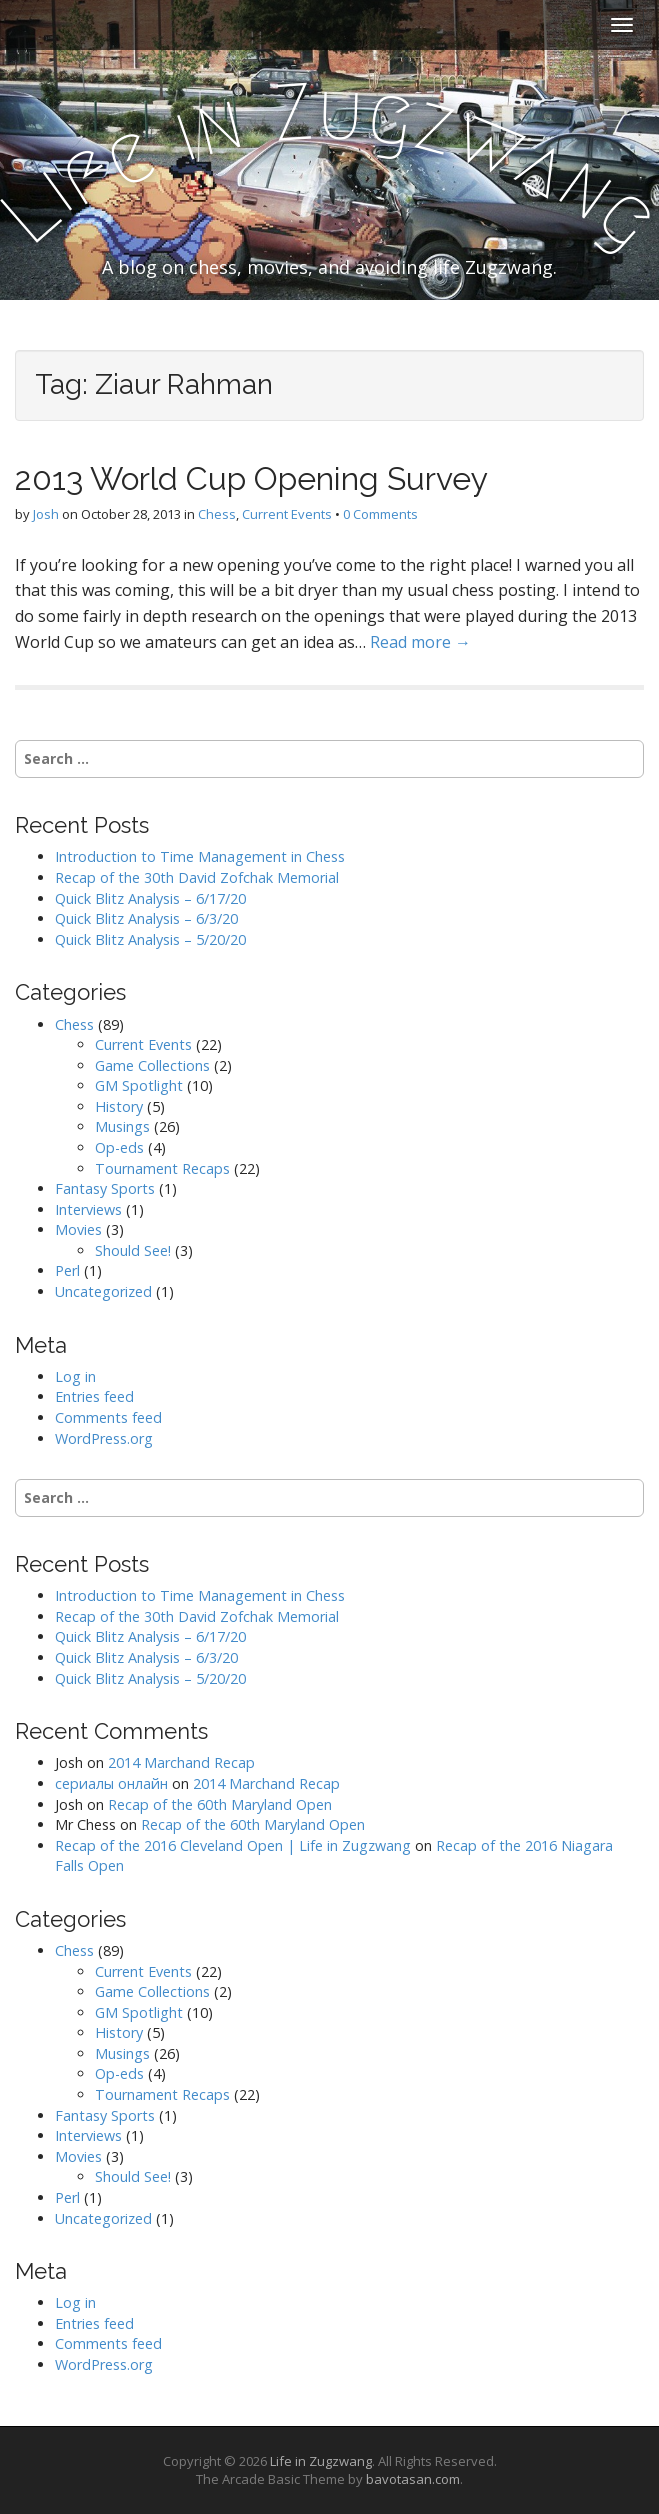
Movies (78, 1229)
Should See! (133, 1250)
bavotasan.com (413, 2479)
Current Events (287, 514)
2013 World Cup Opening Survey (251, 478)
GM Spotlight (139, 1085)
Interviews (88, 1209)
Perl (67, 1270)
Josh (46, 514)
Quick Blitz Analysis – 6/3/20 (146, 918)
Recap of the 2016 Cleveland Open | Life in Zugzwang (233, 1845)
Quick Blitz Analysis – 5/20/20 (150, 939)
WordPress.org (104, 1438)
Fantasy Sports (105, 1188)
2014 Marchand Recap (181, 1762)
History (119, 1106)
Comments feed (108, 1417)
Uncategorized (103, 1291)
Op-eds (119, 1147)
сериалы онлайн (111, 1783)
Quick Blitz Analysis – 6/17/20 (150, 898)
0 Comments (380, 514)
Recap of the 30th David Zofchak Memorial (197, 877)
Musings (122, 1126)
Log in (75, 1376)
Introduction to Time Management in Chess (200, 856)
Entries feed (94, 1396)
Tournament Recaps (162, 1168)
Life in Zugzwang (321, 2461)
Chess (217, 514)
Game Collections (152, 1065)
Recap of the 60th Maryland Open (220, 1804)
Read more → (420, 642)
